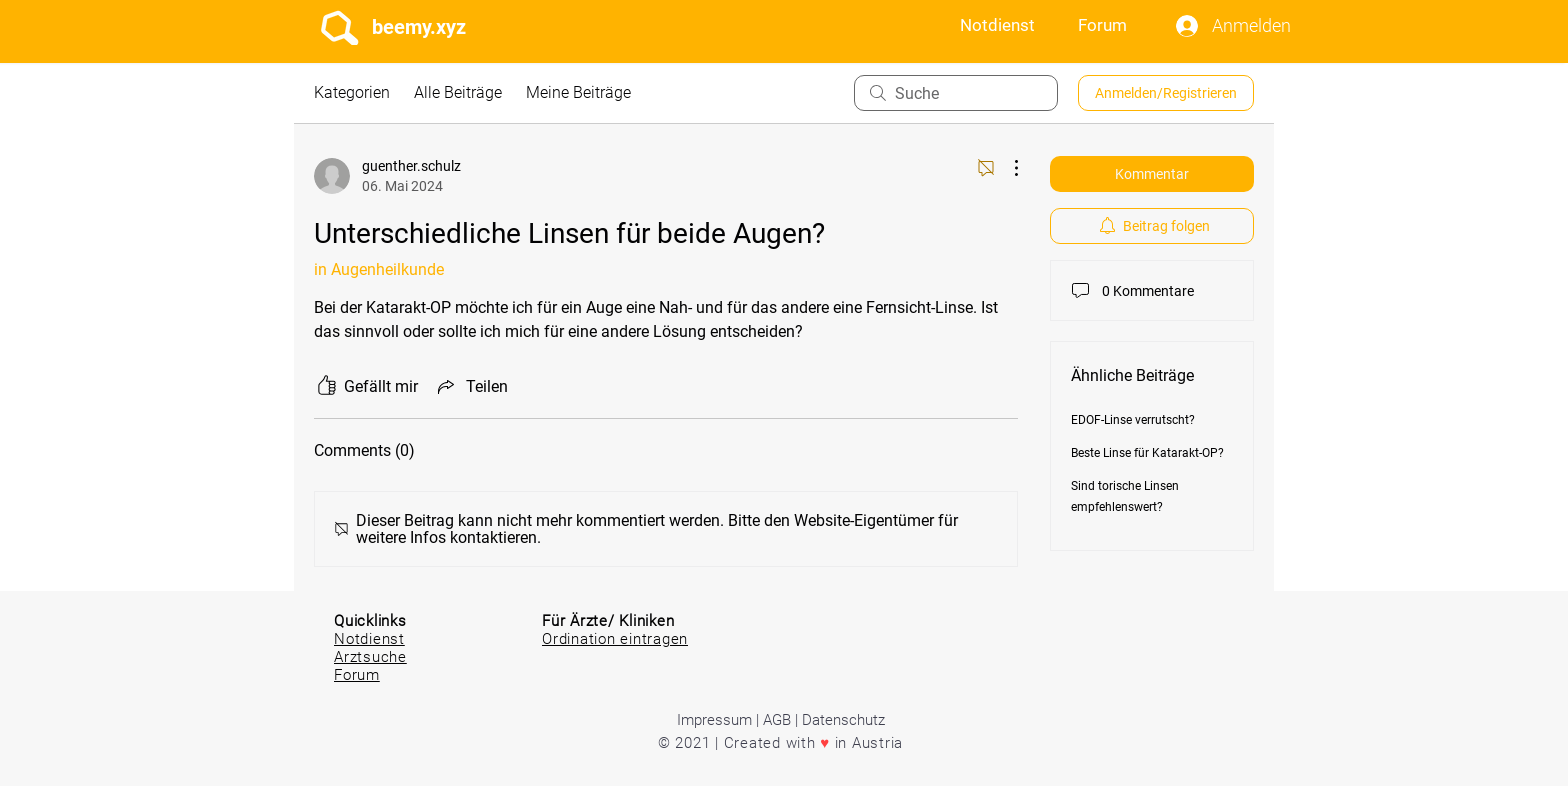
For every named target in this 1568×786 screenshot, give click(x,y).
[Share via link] (471, 386)
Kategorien (352, 92)
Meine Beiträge (578, 92)
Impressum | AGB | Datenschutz (781, 720)
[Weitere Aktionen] (1006, 168)
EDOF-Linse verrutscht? (1133, 420)
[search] (956, 93)
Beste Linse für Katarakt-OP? (1147, 453)
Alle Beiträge (458, 92)
